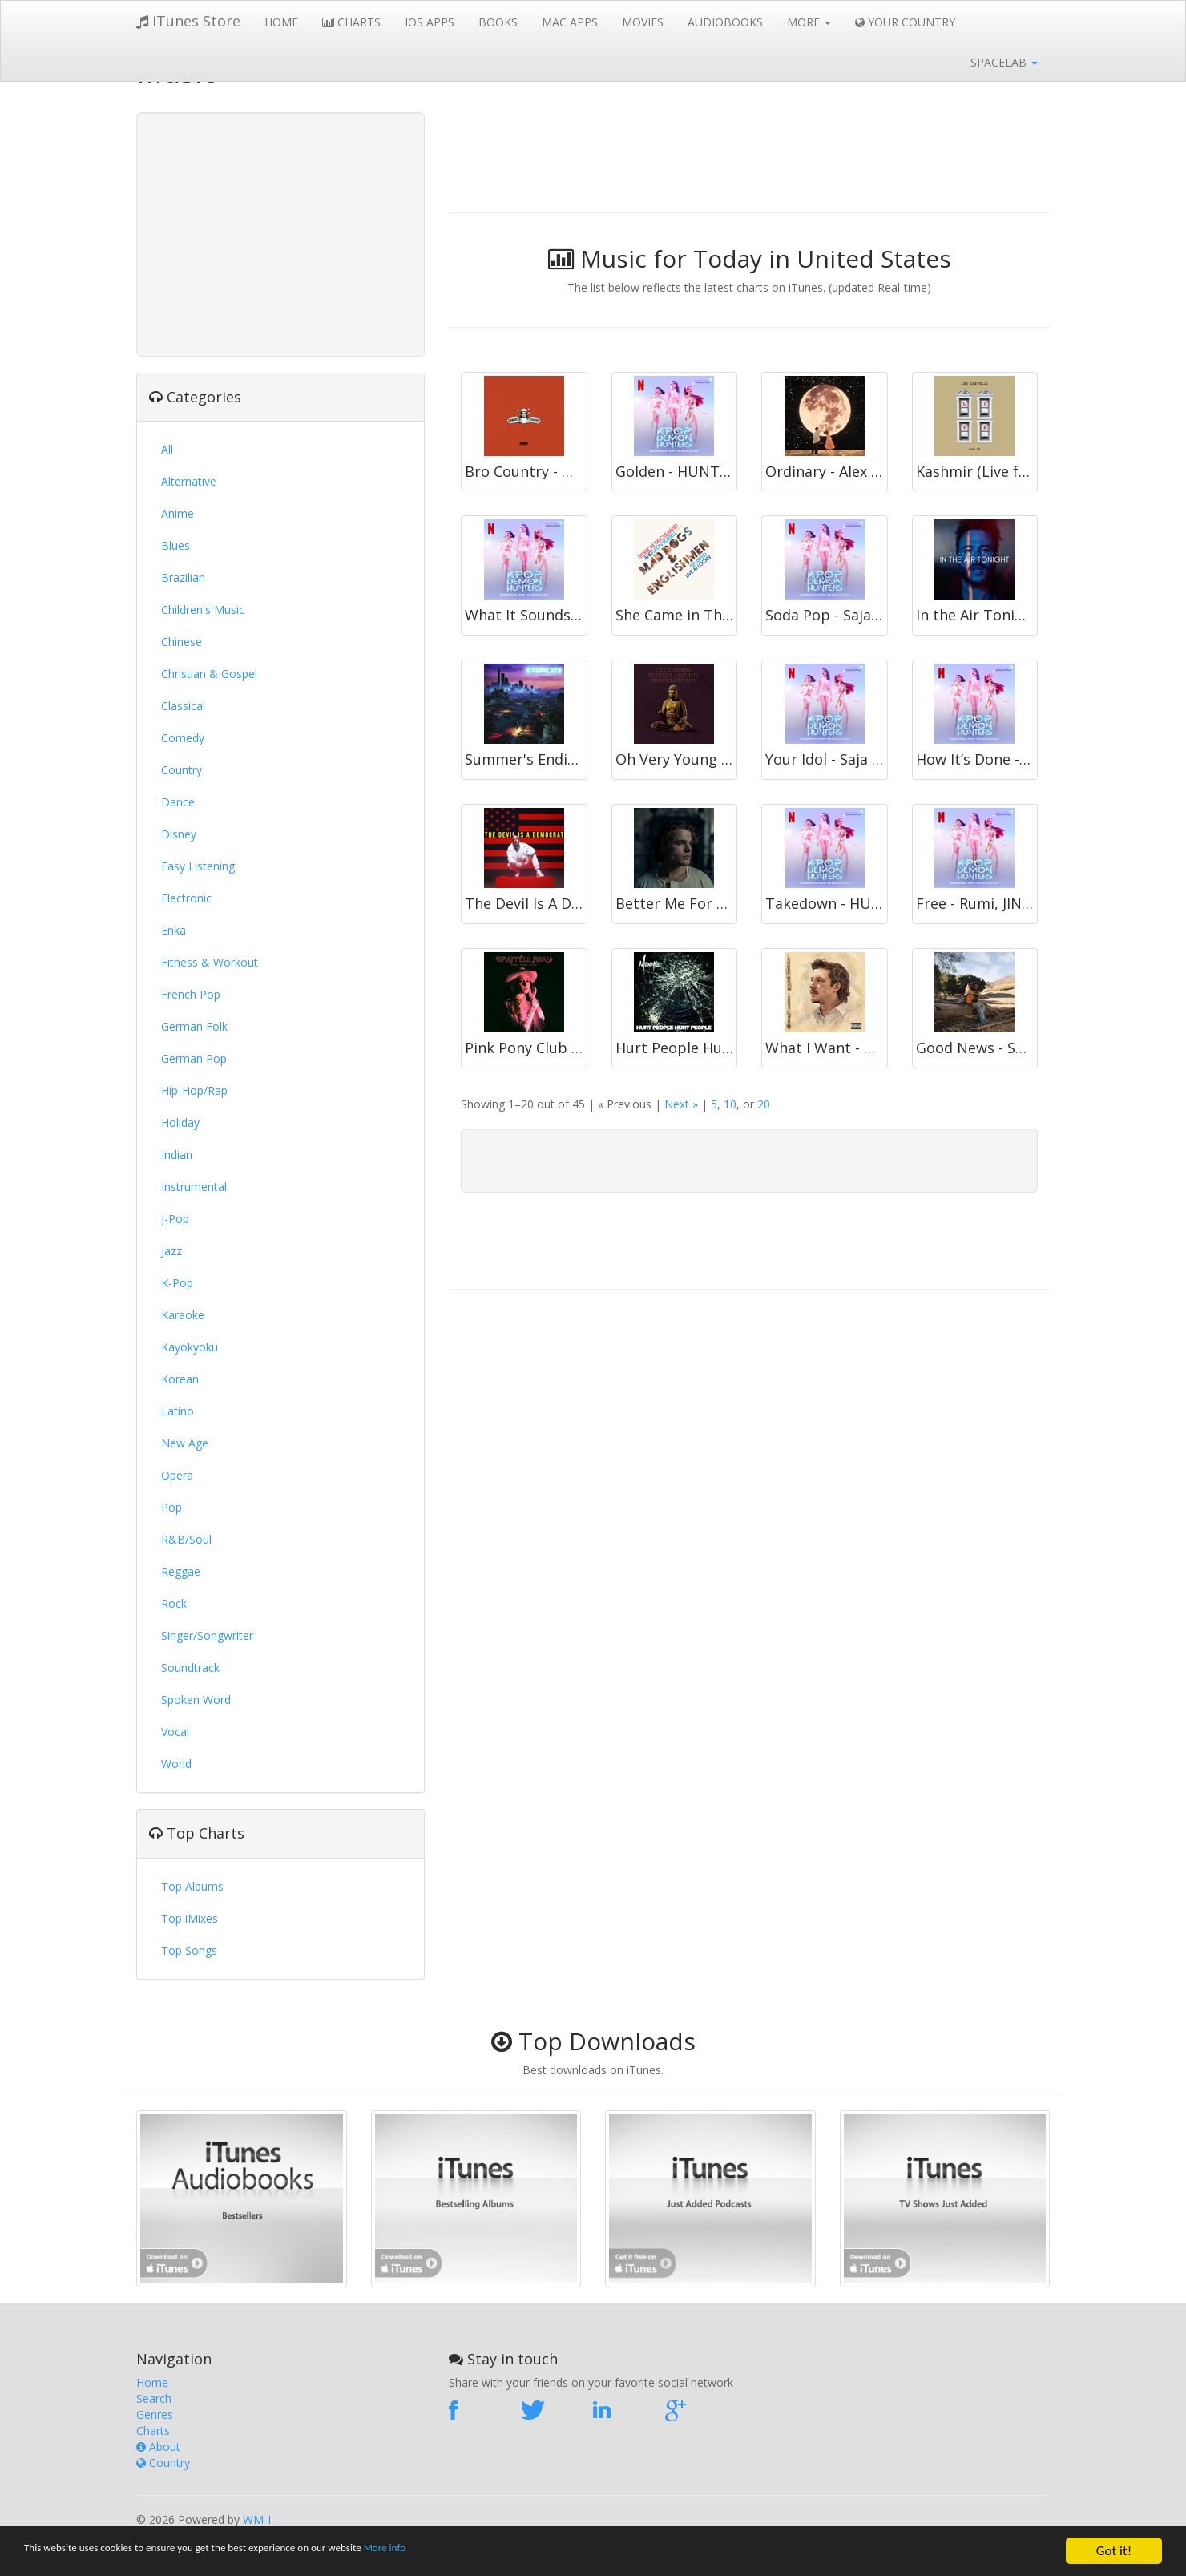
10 (730, 1104)
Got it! (1114, 2550)
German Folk (194, 1026)
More (809, 22)
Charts (351, 22)
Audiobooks (725, 22)
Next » (681, 1104)
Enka (173, 930)
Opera (177, 1475)
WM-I (257, 2519)
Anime (177, 513)
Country (181, 769)
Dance (178, 802)
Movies (643, 22)
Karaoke (182, 1314)
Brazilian (183, 577)
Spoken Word (196, 1699)
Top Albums (192, 1886)
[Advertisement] (280, 232)
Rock (174, 1603)
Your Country (905, 22)
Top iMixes (189, 1918)
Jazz (171, 1250)
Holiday (180, 1122)
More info (493, 2551)
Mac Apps (570, 22)
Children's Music (202, 609)
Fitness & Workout (209, 962)
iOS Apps (429, 22)
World (176, 1763)
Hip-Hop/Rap (194, 1090)
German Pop (194, 1058)
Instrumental (194, 1186)
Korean (180, 1379)
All (167, 449)
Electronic (186, 898)
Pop (171, 1507)
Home (281, 22)
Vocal (175, 1731)
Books (498, 22)
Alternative (188, 481)
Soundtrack (190, 1667)
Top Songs (189, 1950)
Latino (177, 1411)
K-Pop (177, 1282)
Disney (178, 834)
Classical (183, 705)
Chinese (181, 641)
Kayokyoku (189, 1347)
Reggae (180, 1571)
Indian (176, 1154)
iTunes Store (188, 20)
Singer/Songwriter (207, 1635)
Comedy (182, 737)
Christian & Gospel (209, 673)
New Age (184, 1443)
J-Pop (175, 1218)
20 (763, 1104)
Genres (154, 2414)
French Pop (190, 994)
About (158, 2446)
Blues (175, 545)
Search (153, 2398)
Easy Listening (198, 866)
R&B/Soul (186, 1539)
